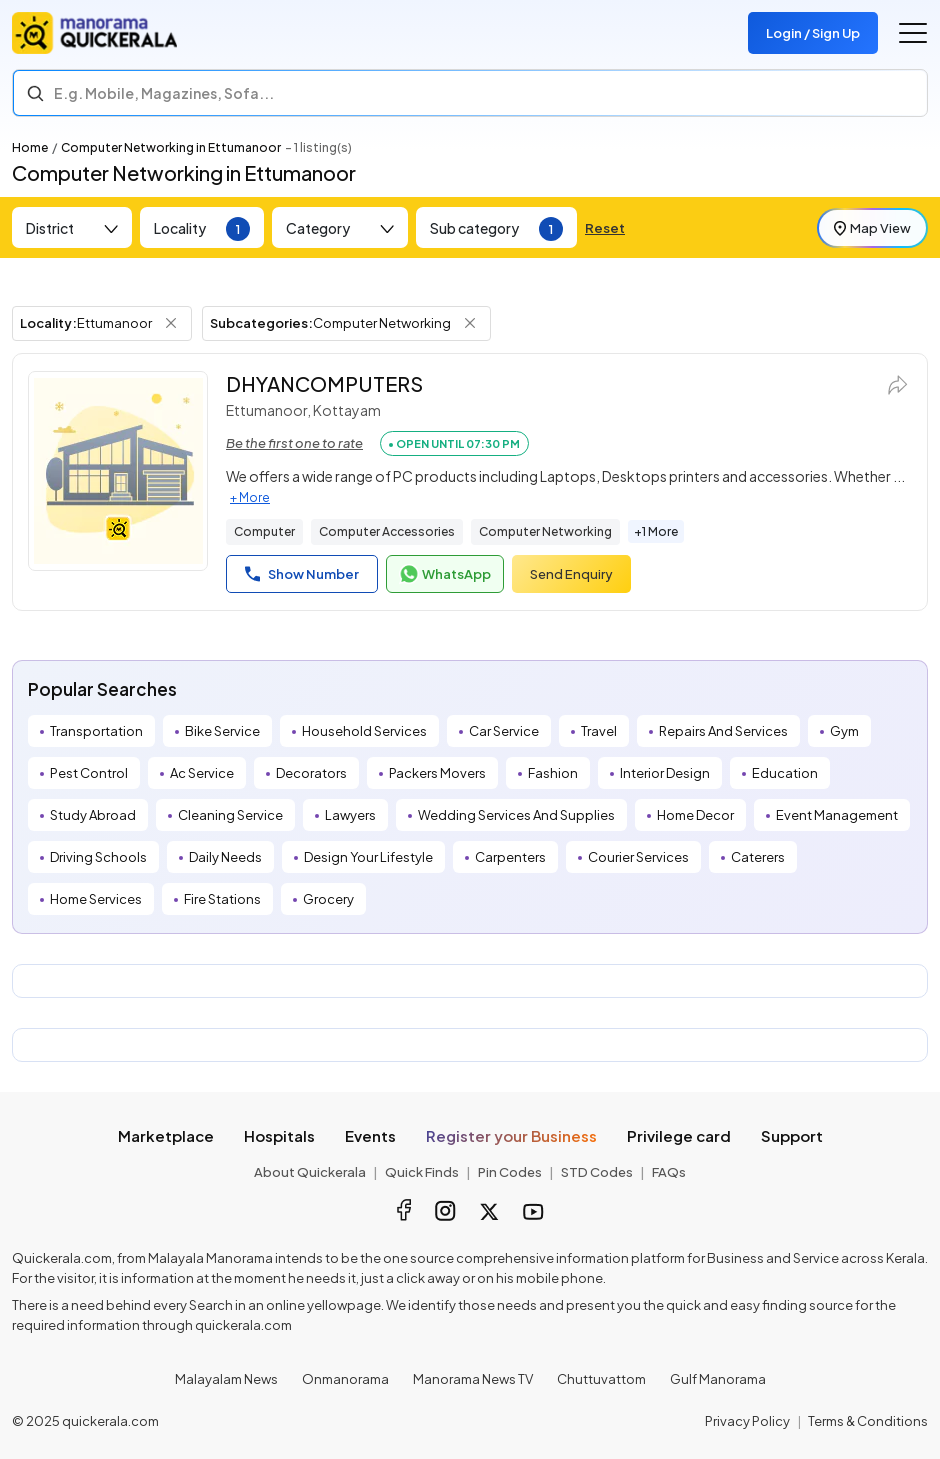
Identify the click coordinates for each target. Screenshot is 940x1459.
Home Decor (695, 815)
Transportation (96, 731)
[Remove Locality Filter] (171, 323)
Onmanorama (345, 1379)
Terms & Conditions (868, 1421)
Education (785, 773)
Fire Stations (222, 899)
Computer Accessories (387, 531)
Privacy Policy (747, 1421)
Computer (264, 531)
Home (30, 147)
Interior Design (665, 773)
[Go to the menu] (913, 33)
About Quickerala (310, 1172)
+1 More (656, 531)
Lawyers (350, 815)
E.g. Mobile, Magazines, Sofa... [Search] (164, 93)
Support (792, 1135)
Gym (844, 731)
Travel (599, 731)
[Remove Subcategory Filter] (470, 323)
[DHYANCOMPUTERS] (118, 471)
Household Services (364, 731)
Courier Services (638, 857)
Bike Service (222, 731)
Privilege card (679, 1135)
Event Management (837, 815)
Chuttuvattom (601, 1379)
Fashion (553, 773)
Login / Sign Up (813, 33)
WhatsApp (445, 574)
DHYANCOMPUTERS (324, 383)
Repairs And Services (723, 731)
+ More (250, 497)
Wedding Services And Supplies (516, 815)
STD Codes (597, 1172)
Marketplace (166, 1135)
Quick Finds (422, 1172)
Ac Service (202, 773)
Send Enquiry (571, 574)
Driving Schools (98, 857)
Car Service (504, 731)
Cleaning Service (230, 815)
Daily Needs (225, 857)
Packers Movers (437, 773)
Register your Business (511, 1135)
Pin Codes (510, 1172)
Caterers (758, 857)
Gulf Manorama (718, 1379)
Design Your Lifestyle (368, 857)
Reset (605, 228)
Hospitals (279, 1135)
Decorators (311, 773)
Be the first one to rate (294, 443)
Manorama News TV (473, 1379)
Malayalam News (226, 1379)
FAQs (669, 1172)
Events (370, 1135)
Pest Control (89, 773)
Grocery (328, 899)
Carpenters (510, 857)
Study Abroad (93, 815)
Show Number (302, 574)
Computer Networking (545, 531)
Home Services (96, 899)
